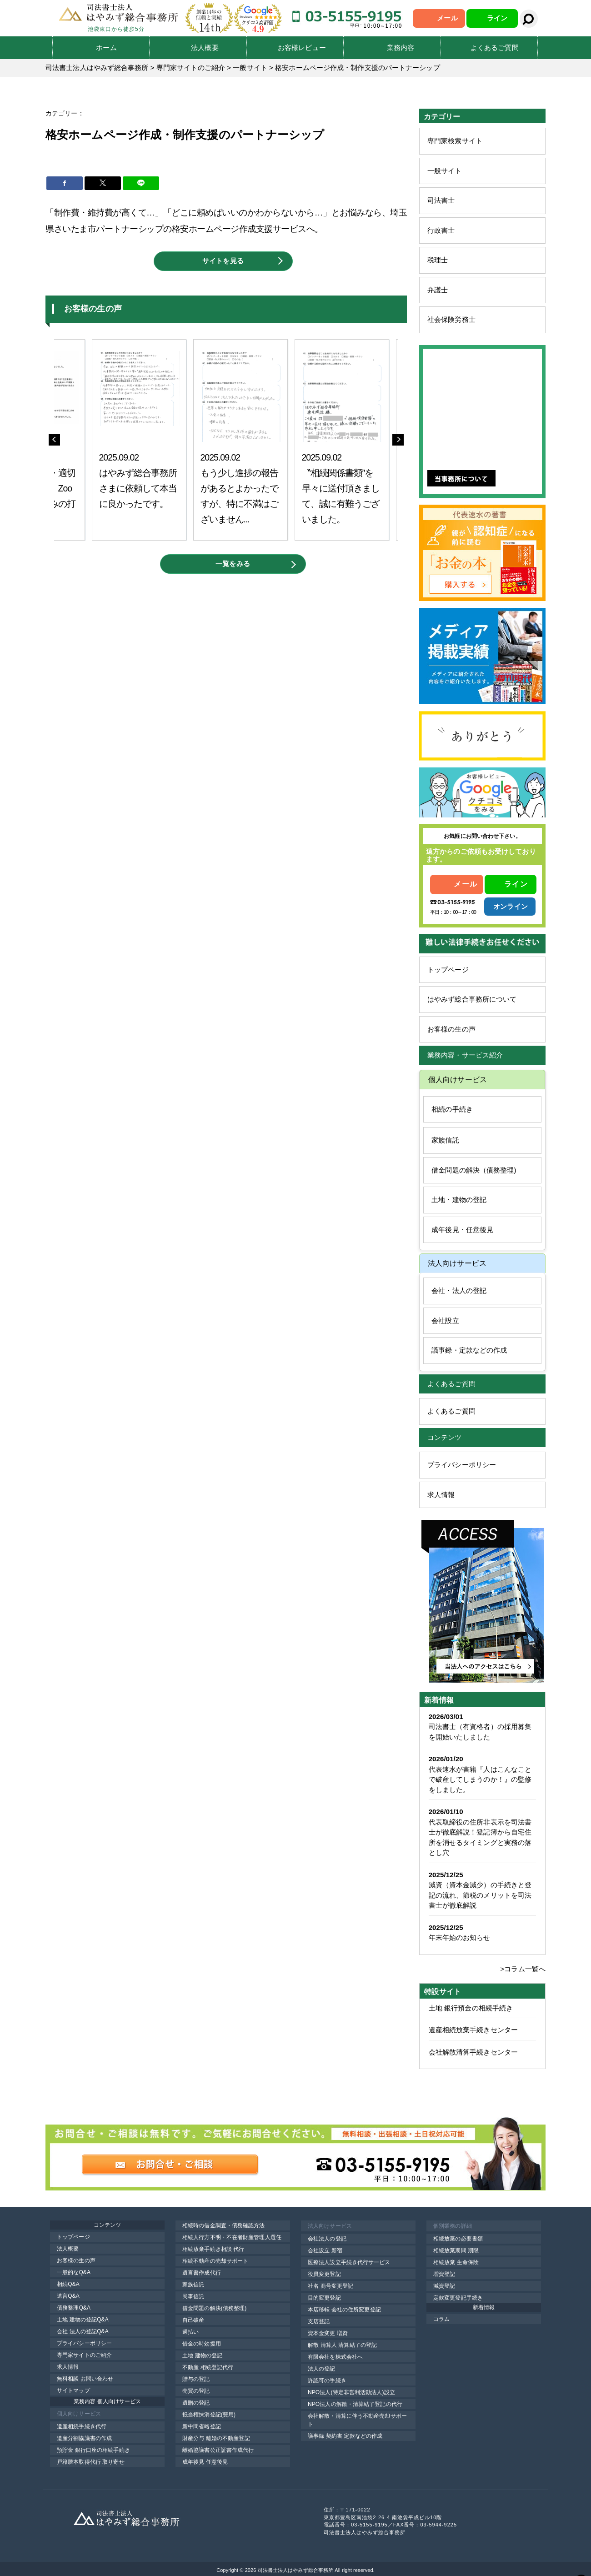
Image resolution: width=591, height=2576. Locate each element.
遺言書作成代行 (201, 2273)
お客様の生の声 (451, 1029)
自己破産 (193, 2320)
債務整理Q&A (73, 2308)
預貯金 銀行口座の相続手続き (93, 2450)
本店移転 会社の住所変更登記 (344, 2309)
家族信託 (445, 1140)
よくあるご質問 (495, 47)
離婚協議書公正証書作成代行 (218, 2450)
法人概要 (204, 47)
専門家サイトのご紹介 (84, 2355)
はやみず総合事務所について (471, 999)
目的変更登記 (324, 2298)
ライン (497, 18)
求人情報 (441, 1494)
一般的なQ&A (73, 2272)
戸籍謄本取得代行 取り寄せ (91, 2462)
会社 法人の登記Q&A (83, 2331)
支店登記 (319, 2321)
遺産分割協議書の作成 (84, 2438)
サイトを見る (223, 261)
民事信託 (193, 2296)
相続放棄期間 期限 (456, 2250)
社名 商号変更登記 (330, 2286)
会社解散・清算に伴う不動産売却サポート (357, 2420)
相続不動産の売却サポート (215, 2261)
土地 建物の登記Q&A (83, 2319)
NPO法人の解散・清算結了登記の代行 (355, 2404)
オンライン (510, 906)
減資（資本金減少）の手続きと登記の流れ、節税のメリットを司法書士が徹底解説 (480, 1895)
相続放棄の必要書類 (458, 2238)
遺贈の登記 (196, 2403)
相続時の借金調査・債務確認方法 (223, 2225)
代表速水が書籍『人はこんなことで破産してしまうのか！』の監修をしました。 (480, 1779)
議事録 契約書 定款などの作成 (345, 2436)
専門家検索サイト (454, 141)
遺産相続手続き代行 (81, 2426)
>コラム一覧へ (523, 1969)
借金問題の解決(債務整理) (214, 2308)
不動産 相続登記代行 (207, 2367)
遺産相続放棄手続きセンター (473, 2030)
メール (447, 18)
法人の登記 (322, 2369)
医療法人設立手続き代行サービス (349, 2262)
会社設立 (445, 1320)
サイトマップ (73, 2390)
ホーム (106, 47)
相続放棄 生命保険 (456, 2262)
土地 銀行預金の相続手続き (471, 2008)
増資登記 (444, 2274)
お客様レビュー (302, 47)
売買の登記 (196, 2391)
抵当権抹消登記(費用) (208, 2414)
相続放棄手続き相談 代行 (213, 2249)
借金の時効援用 (201, 2343)
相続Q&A (68, 2284)
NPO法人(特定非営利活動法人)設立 (351, 2392)
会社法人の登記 (327, 2238)
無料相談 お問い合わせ (85, 2379)
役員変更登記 (324, 2274)
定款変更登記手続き (458, 2298)
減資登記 (444, 2286)
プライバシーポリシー (461, 1464)
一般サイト (444, 171)
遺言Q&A (68, 2296)
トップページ (448, 969)
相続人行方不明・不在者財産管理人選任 (231, 2237)
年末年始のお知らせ (460, 1937)
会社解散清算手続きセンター (473, 2052)
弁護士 (437, 290)
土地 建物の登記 (202, 2355)
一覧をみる (232, 563)
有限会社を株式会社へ (335, 2357)
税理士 (437, 260)
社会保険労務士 (451, 319)
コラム (441, 2319)
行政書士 (441, 230)
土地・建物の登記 (458, 1199)
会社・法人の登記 (458, 1290)
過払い (190, 2332)
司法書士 (441, 200)
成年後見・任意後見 (462, 1229)
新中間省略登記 (201, 2426)
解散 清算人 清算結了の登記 (342, 2345)
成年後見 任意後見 (205, 2462)
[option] (152, 440)
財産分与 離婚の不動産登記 (216, 2438)
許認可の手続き (327, 2380)
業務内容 (400, 47)
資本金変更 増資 (328, 2333)
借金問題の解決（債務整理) (473, 1170)
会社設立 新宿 (325, 2250)
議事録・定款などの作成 (469, 1350)
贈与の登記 (196, 2379)
